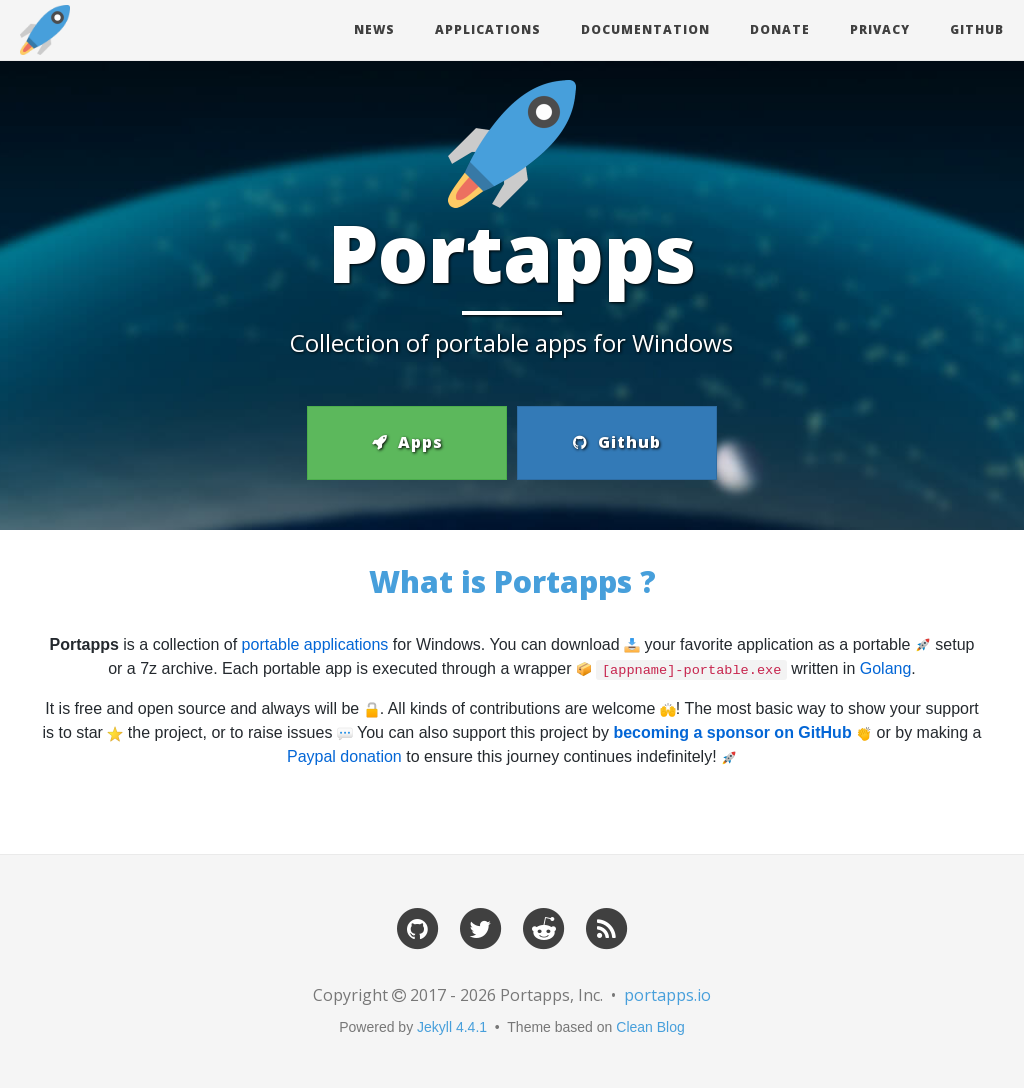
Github (977, 29)
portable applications (315, 644)
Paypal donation (344, 756)
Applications (488, 29)
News (374, 29)
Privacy (880, 29)
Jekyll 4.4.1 (452, 1027)
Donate (780, 29)
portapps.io (667, 995)
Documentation (645, 29)
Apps (407, 442)
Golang (886, 668)
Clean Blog (650, 1027)
